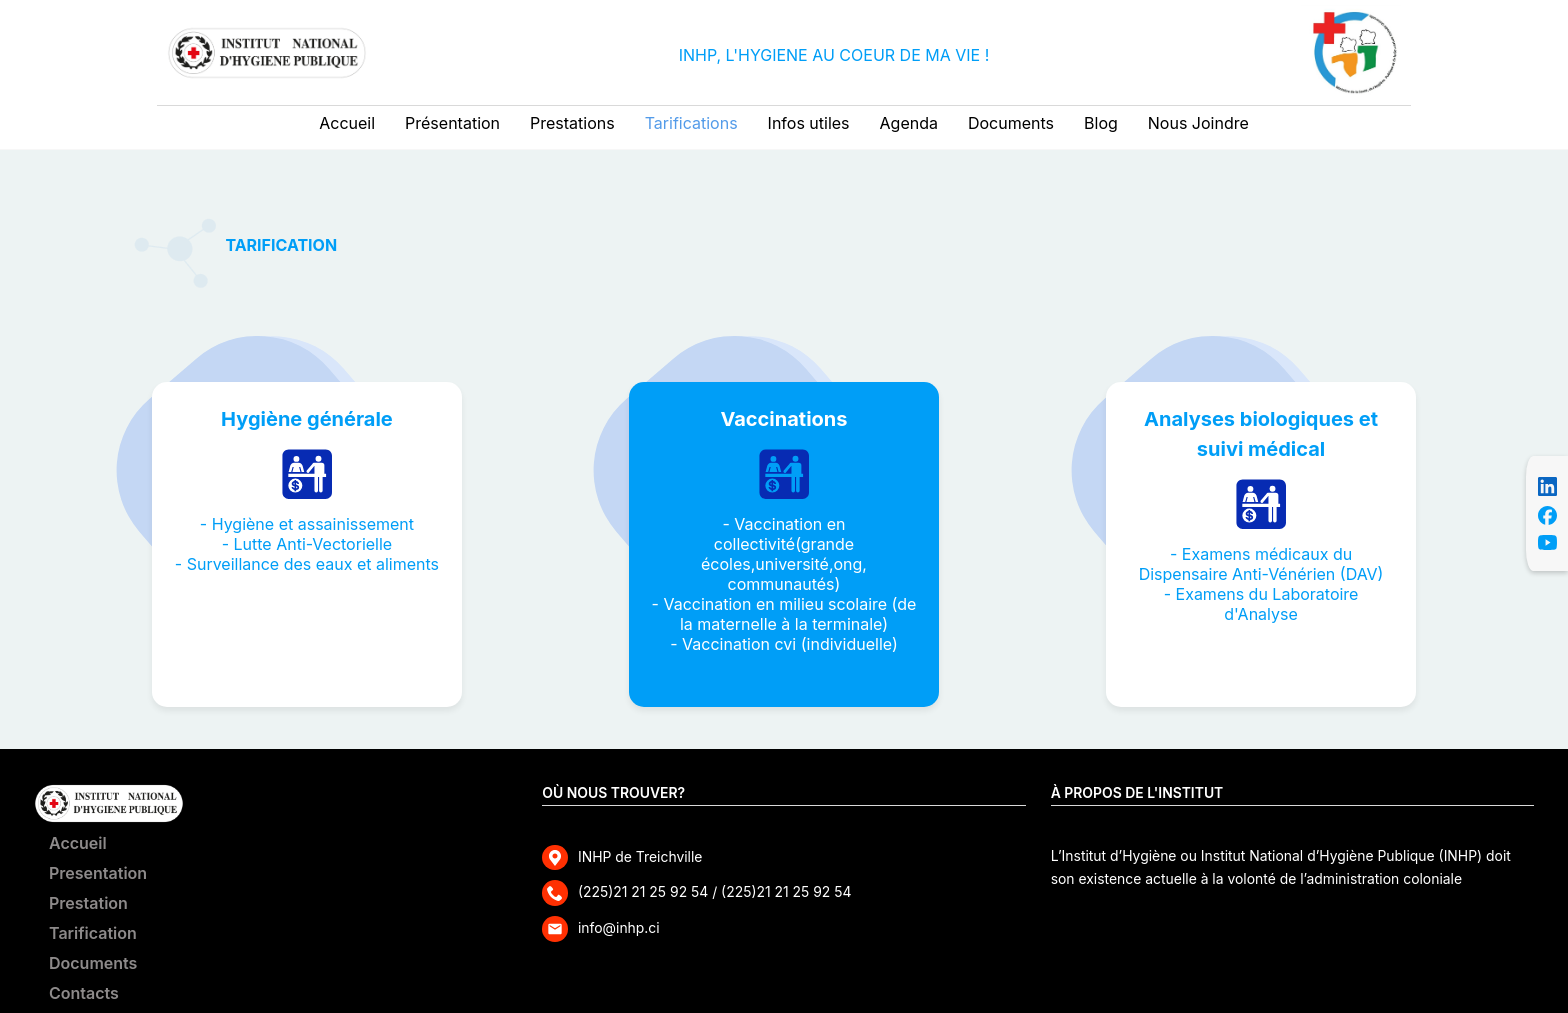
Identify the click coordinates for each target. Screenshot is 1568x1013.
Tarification (93, 933)
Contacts (84, 993)
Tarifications (691, 123)
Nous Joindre (1198, 123)
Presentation (98, 873)
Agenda (909, 123)
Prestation (88, 903)
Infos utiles (809, 123)
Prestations (572, 123)
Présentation (452, 123)
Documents (1011, 123)
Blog (1101, 123)
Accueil (347, 123)
